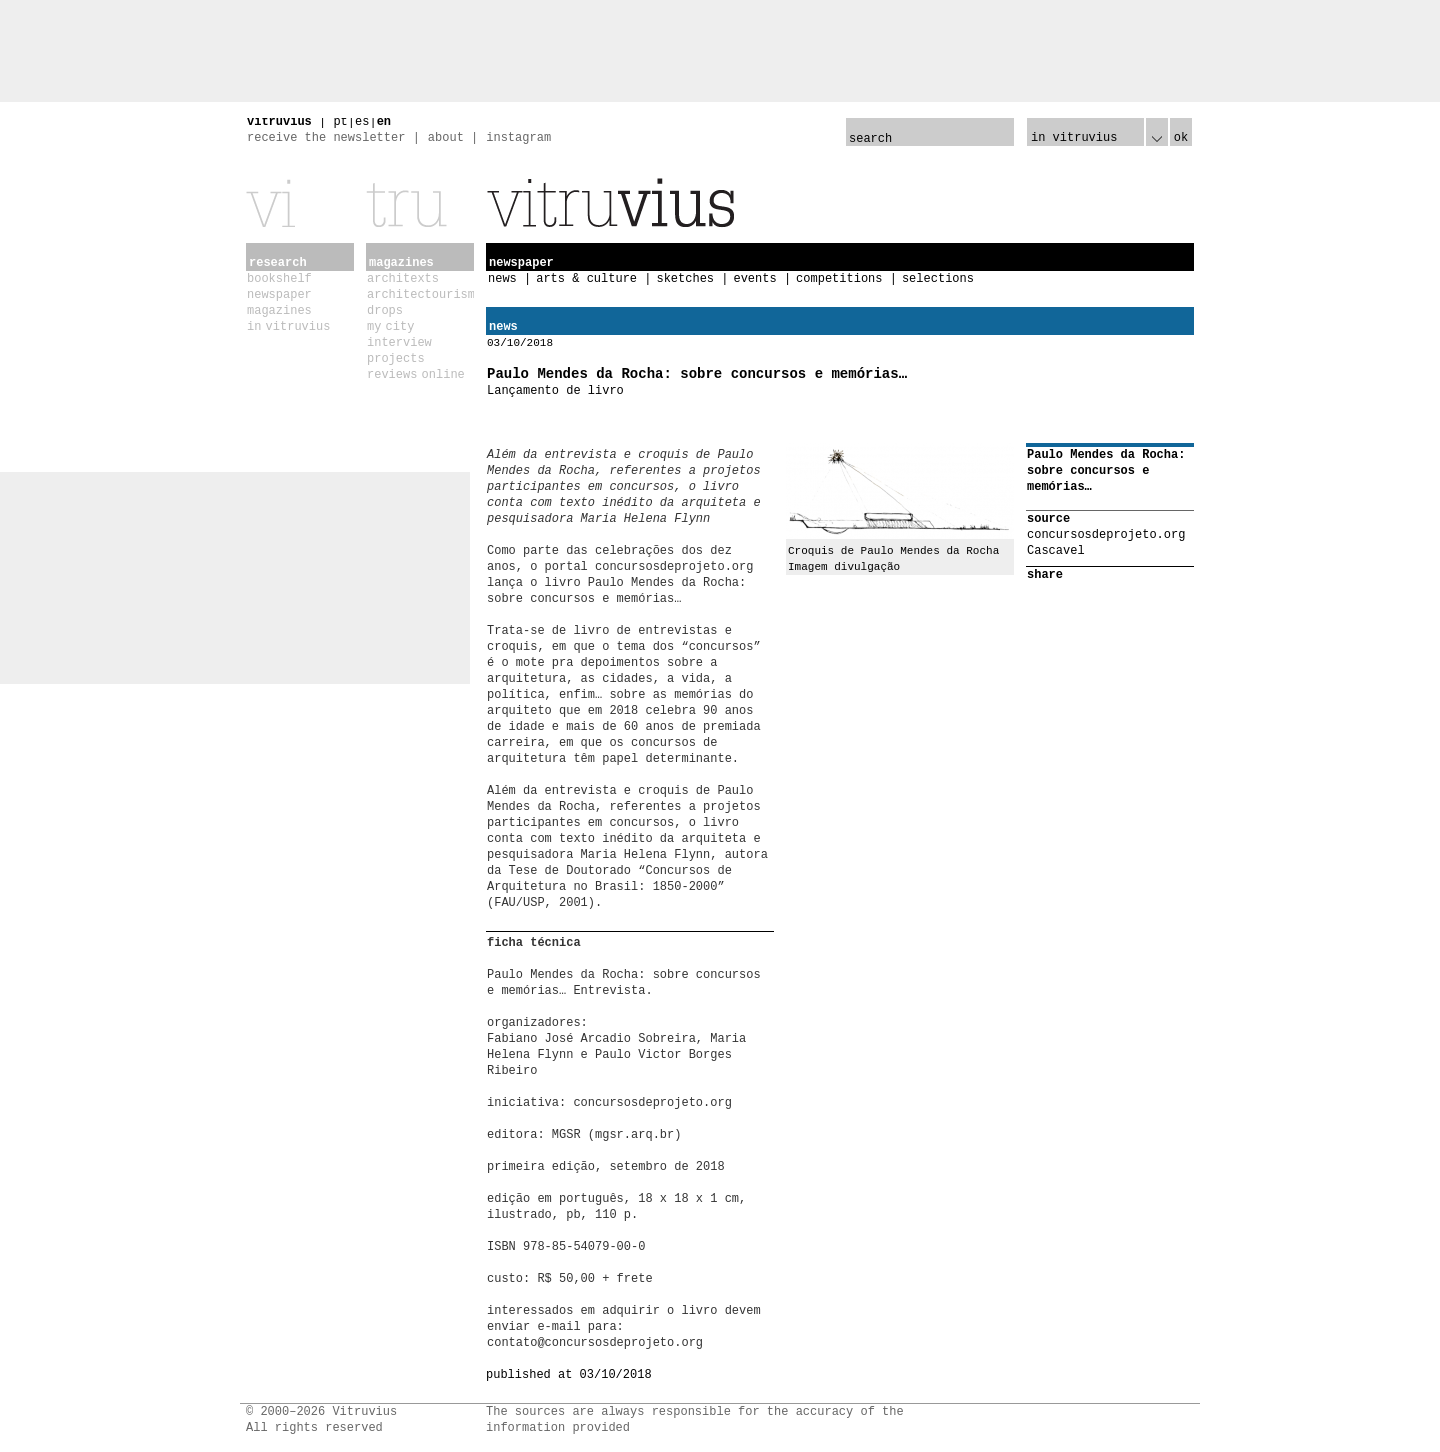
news (502, 279)
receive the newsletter (326, 138)
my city (390, 327)
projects (396, 359)
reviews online (416, 375)
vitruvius (279, 122)
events (754, 279)
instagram (518, 138)
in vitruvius (288, 327)
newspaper (279, 295)
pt (340, 122)
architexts (403, 279)
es (362, 122)
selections (938, 279)
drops (385, 311)
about (446, 138)
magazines (279, 311)
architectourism (421, 295)
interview (399, 343)
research (278, 263)
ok (1181, 138)
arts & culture (586, 279)
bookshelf (279, 279)
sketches (685, 279)
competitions (839, 279)
